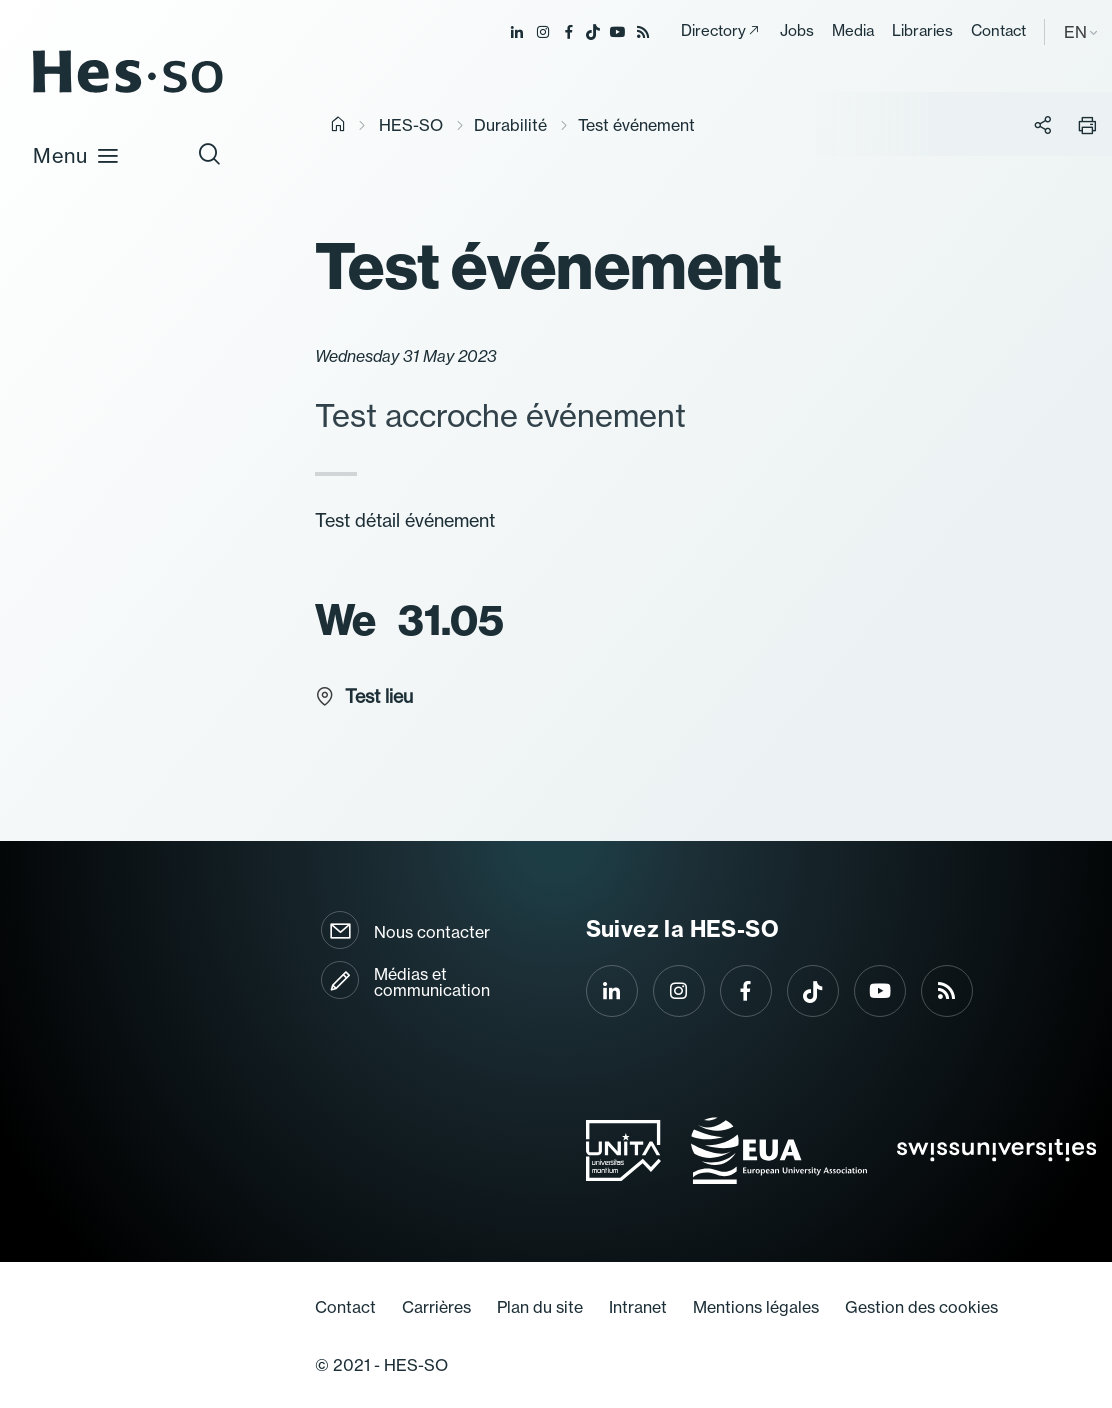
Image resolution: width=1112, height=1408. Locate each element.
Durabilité (510, 125)
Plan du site (540, 1307)
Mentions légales (756, 1307)
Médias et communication (432, 982)
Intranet (638, 1307)
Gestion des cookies (921, 1307)
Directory (713, 30)
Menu (76, 155)
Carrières (436, 1307)
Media (853, 30)
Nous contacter (432, 932)
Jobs (797, 30)
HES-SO (411, 125)
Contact (998, 30)
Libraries (922, 30)
